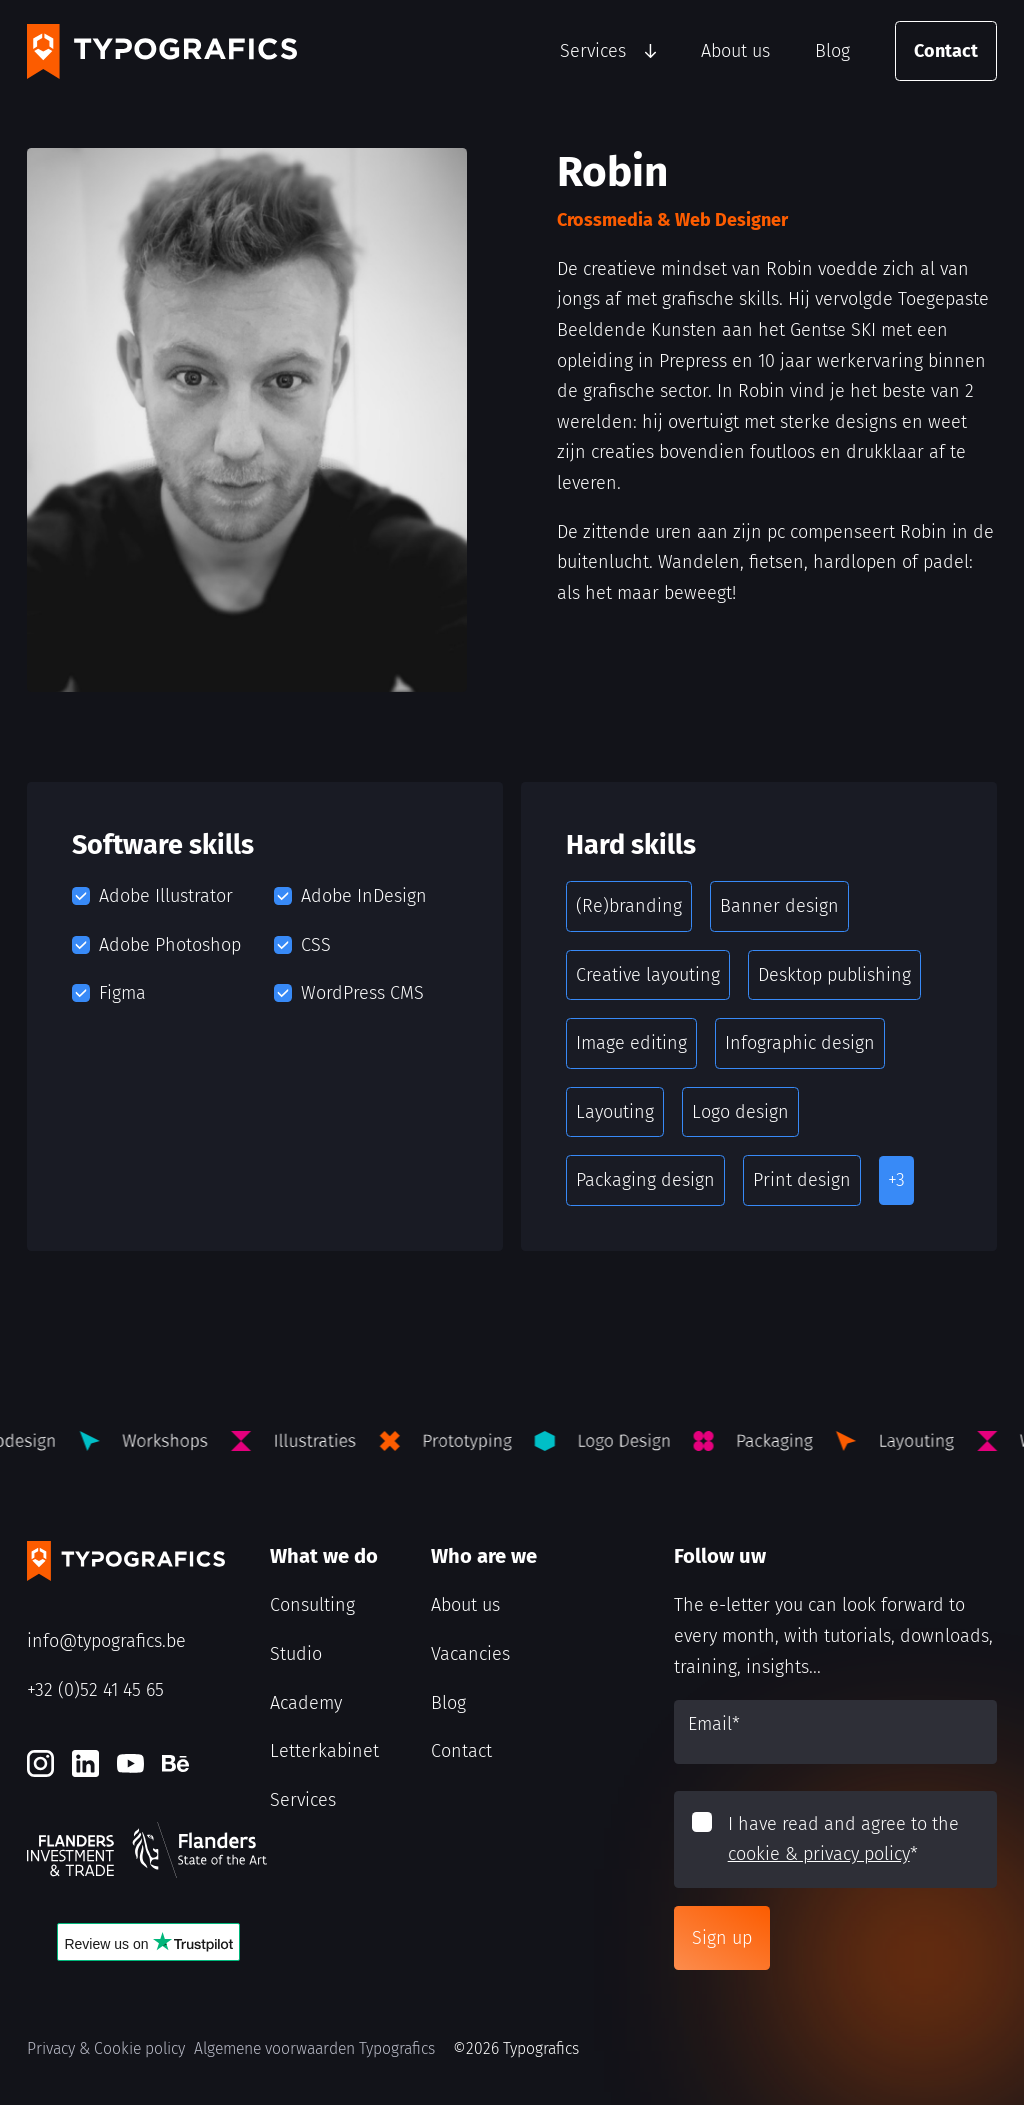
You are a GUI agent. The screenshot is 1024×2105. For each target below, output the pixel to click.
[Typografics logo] (162, 51)
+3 (896, 1180)
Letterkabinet (324, 1751)
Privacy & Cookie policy (106, 2048)
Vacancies (470, 1654)
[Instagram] (40, 1763)
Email (714, 1724)
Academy (306, 1703)
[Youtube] (130, 1763)
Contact (946, 51)
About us (735, 51)
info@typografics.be (106, 1641)
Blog (832, 51)
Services (593, 51)
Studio (296, 1654)
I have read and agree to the (843, 1839)
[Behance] (175, 1763)
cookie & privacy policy (819, 1854)
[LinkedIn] (85, 1763)
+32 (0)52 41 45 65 (95, 1690)
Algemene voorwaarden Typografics (314, 2048)
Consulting (312, 1605)
